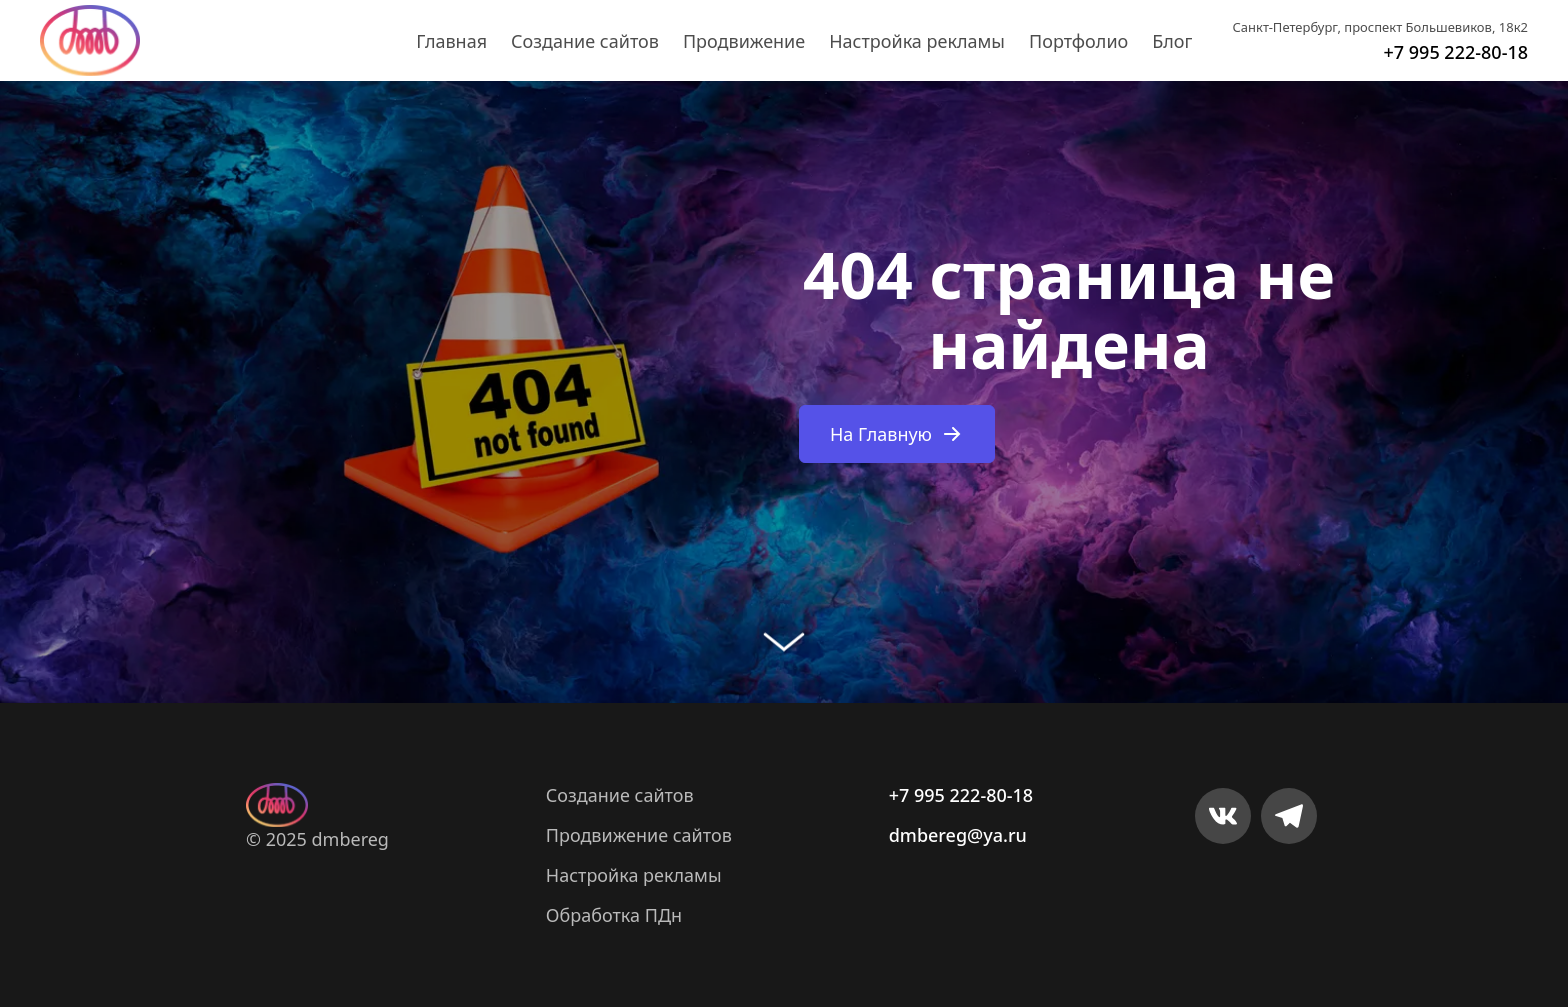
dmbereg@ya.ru (958, 835)
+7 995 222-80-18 (1456, 52)
